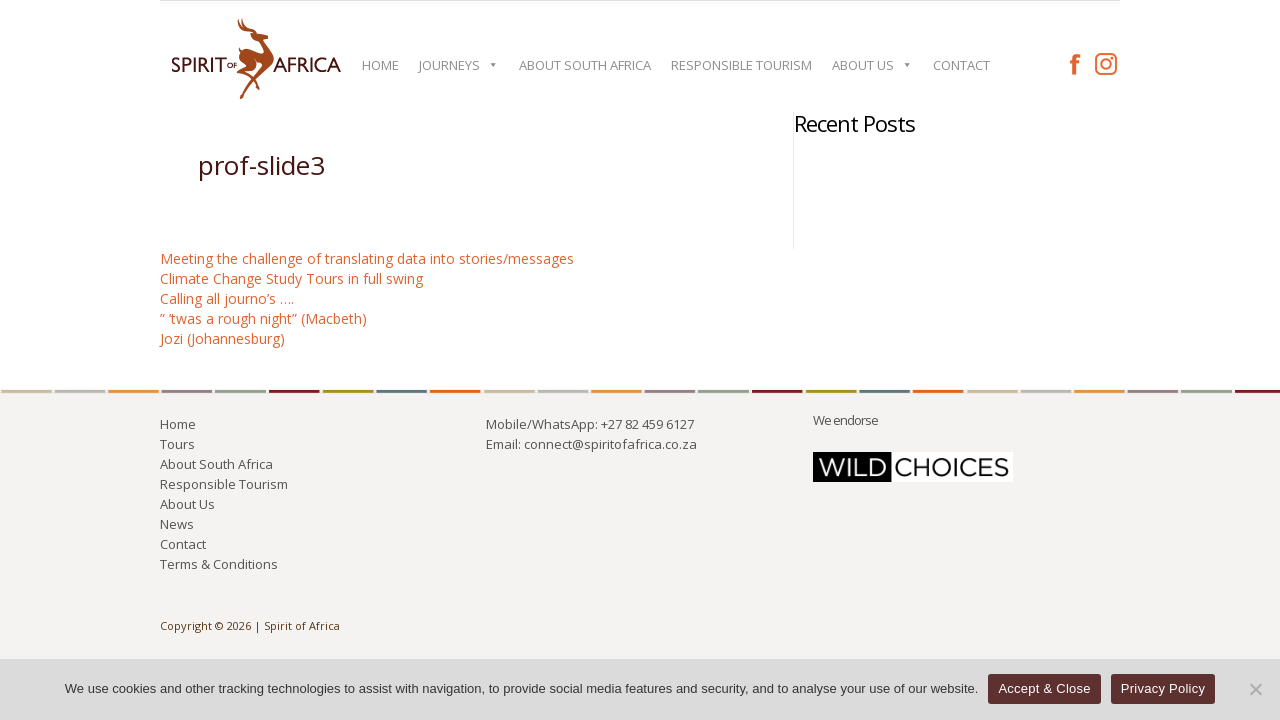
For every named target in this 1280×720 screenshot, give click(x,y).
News (177, 524)
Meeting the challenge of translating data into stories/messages (367, 258)
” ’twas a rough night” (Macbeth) (263, 318)
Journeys (459, 65)
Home (380, 65)
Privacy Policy (1163, 688)
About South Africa (585, 65)
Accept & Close (1044, 688)
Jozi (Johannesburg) (222, 338)
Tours (177, 444)
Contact (961, 65)
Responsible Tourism (741, 65)
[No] (1255, 689)
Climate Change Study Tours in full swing (291, 278)
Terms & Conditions (219, 564)
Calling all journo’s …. (227, 298)
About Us (872, 65)
